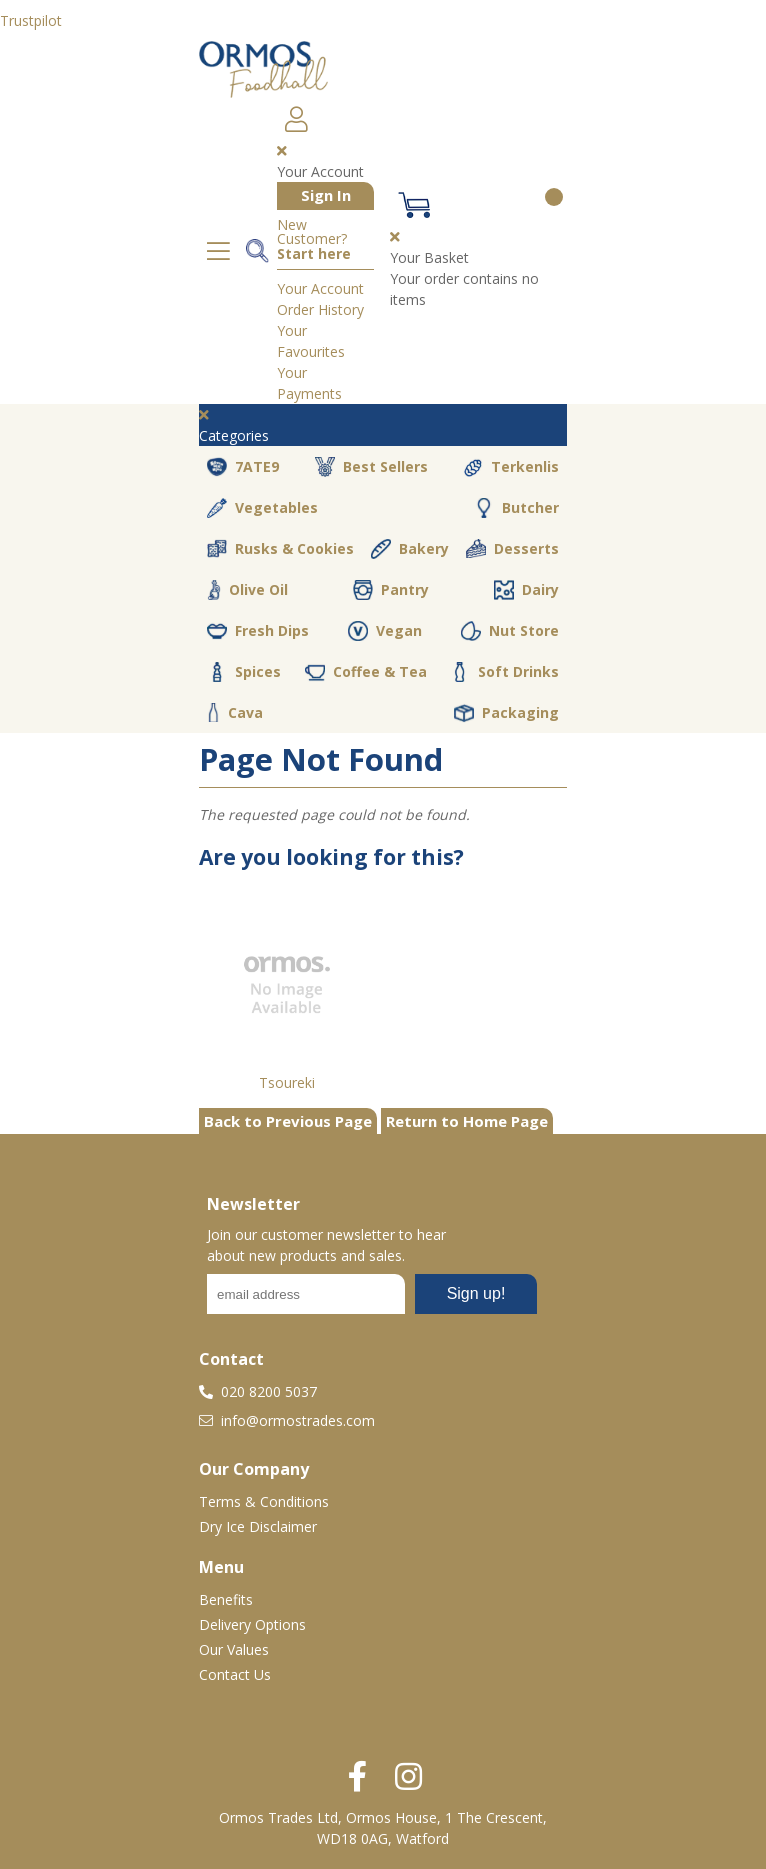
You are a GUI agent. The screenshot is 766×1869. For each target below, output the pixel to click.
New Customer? (314, 240)
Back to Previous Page (288, 1121)
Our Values (234, 1649)
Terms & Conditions (264, 1501)
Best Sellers (371, 467)
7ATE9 (243, 467)
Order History (320, 309)
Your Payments (309, 383)
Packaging (506, 713)
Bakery (410, 549)
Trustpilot (31, 20)
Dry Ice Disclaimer (258, 1526)
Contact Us (235, 1674)
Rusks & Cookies (280, 549)
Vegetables (262, 508)
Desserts (512, 549)
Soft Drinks (504, 672)
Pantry (391, 590)
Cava (235, 712)
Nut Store (510, 631)
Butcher (516, 508)
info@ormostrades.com (287, 1420)
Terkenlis (511, 467)
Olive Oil (247, 590)
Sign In (326, 195)
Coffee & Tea (366, 672)
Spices (244, 672)
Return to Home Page (467, 1121)
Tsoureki (287, 1082)
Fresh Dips (258, 631)
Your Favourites (311, 341)
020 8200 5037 (258, 1391)
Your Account (320, 288)
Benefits (226, 1599)
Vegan (385, 631)
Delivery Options (252, 1624)
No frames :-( (372, 1300)
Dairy (526, 590)
